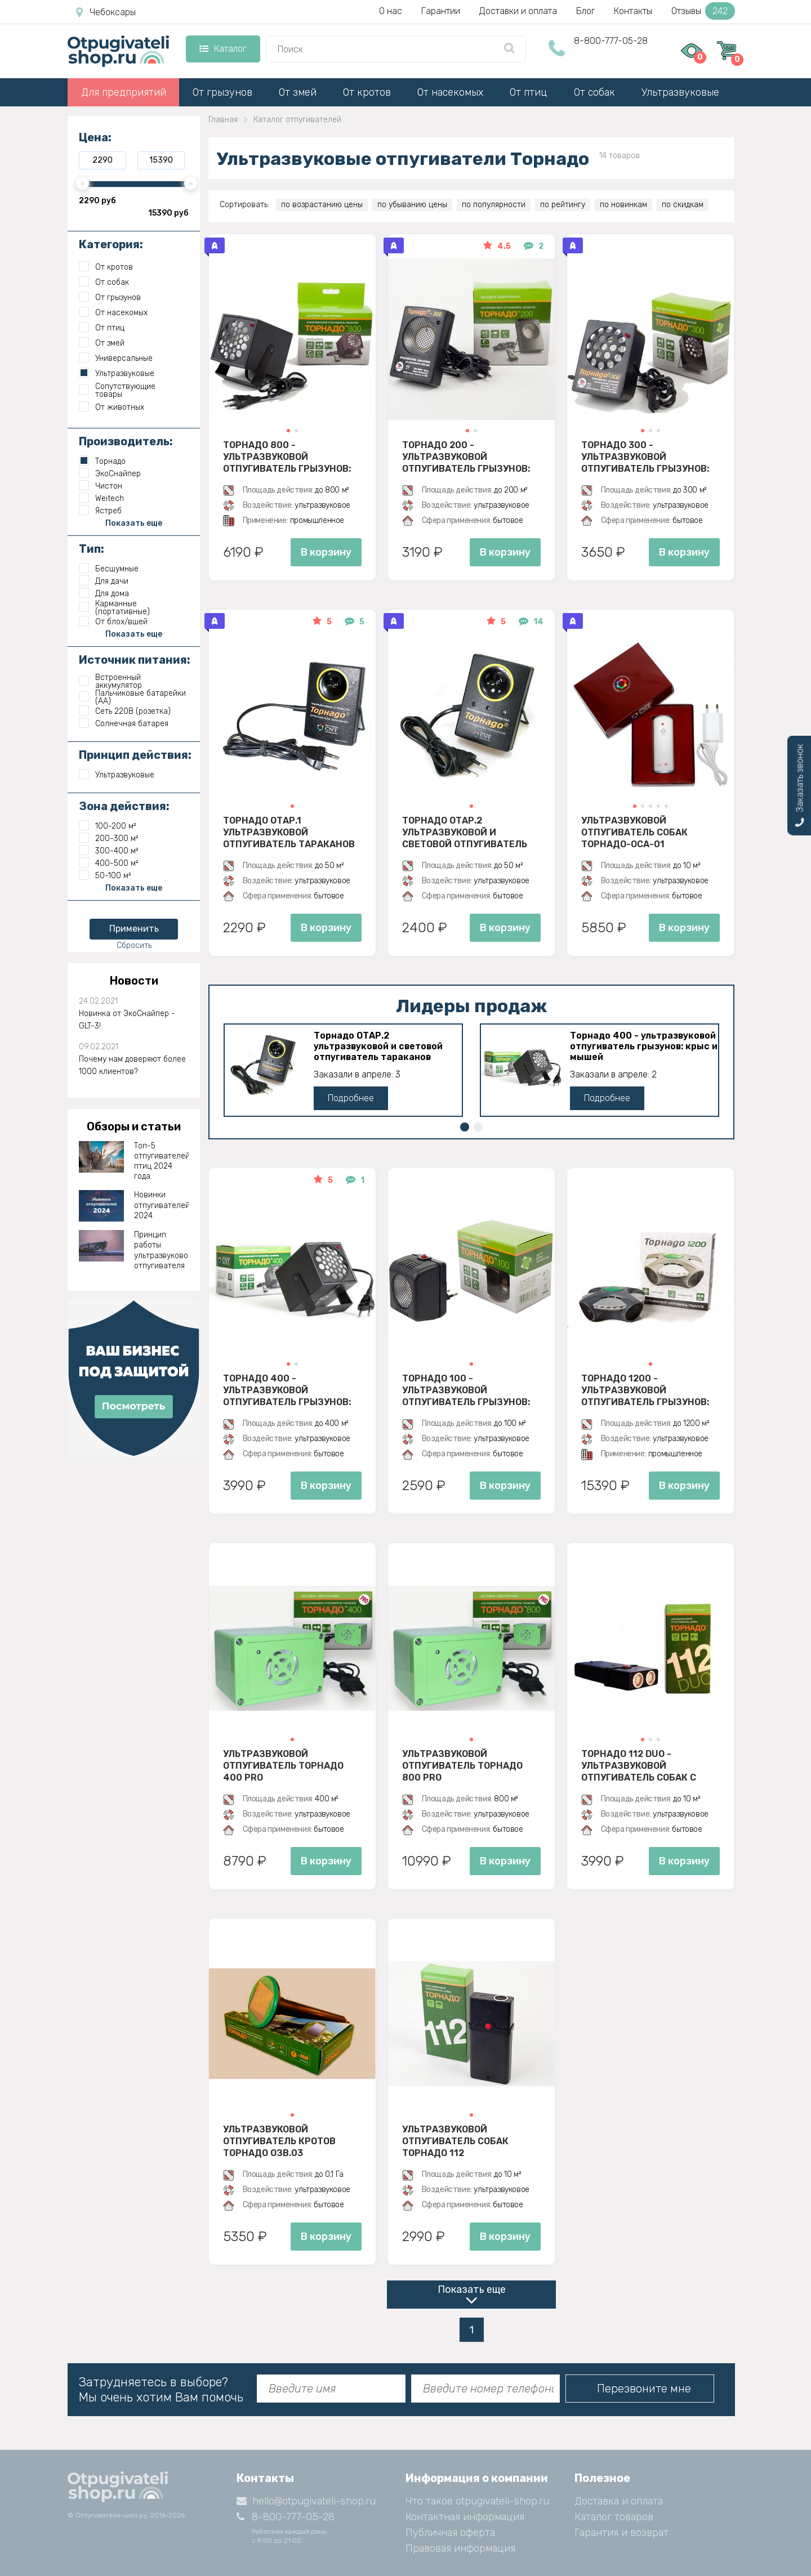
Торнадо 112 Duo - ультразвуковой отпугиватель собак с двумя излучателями (638, 1765)
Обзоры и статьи (134, 1126)
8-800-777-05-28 (611, 40)
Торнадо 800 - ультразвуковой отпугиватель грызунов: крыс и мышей (287, 456)
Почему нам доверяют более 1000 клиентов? (132, 1065)
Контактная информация (465, 2517)
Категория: (111, 244)
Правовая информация (460, 2548)
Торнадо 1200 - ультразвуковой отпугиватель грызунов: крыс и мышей (645, 1390)
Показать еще (472, 2289)
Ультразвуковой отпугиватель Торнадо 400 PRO (283, 1765)
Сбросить (134, 945)
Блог (585, 11)
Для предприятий (123, 92)
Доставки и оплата (518, 11)
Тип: (91, 549)
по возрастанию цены (322, 204)
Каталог (222, 48)
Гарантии (440, 11)
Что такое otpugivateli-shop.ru (477, 2501)
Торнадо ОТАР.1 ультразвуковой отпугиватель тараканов (289, 832)
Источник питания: (134, 660)
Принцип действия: (135, 755)
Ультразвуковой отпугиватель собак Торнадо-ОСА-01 (634, 832)
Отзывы (703, 11)
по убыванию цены (412, 204)
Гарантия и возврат (621, 2533)
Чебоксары (106, 12)
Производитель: (126, 441)
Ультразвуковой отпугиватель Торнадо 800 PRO (462, 1765)
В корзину (326, 552)
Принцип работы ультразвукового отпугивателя (161, 1250)
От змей (298, 92)
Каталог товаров (613, 2517)
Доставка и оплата (618, 2501)
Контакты (633, 11)
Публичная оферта (450, 2533)
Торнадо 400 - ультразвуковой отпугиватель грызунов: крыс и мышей (644, 1046)
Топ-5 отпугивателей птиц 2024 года (161, 1161)
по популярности (493, 204)
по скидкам (682, 204)
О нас (390, 11)
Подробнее (351, 1098)
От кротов (367, 92)
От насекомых (450, 92)
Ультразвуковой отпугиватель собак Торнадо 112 (455, 2141)
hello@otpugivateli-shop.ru (306, 2501)
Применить (134, 928)
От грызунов (222, 92)
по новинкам (623, 204)
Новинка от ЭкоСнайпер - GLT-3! (127, 1020)
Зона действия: (124, 806)
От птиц (528, 92)
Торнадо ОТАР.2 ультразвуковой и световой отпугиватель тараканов (464, 832)
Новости (134, 980)
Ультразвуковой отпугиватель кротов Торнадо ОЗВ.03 (279, 2141)
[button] (288, 430)
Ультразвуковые (680, 92)
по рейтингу (562, 204)
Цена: (95, 137)
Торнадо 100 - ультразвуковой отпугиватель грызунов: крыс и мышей (466, 1390)
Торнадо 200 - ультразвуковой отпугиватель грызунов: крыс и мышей (466, 456)
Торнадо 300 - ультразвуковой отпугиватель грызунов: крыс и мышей (645, 456)
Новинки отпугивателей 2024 (161, 1205)
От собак (594, 92)
